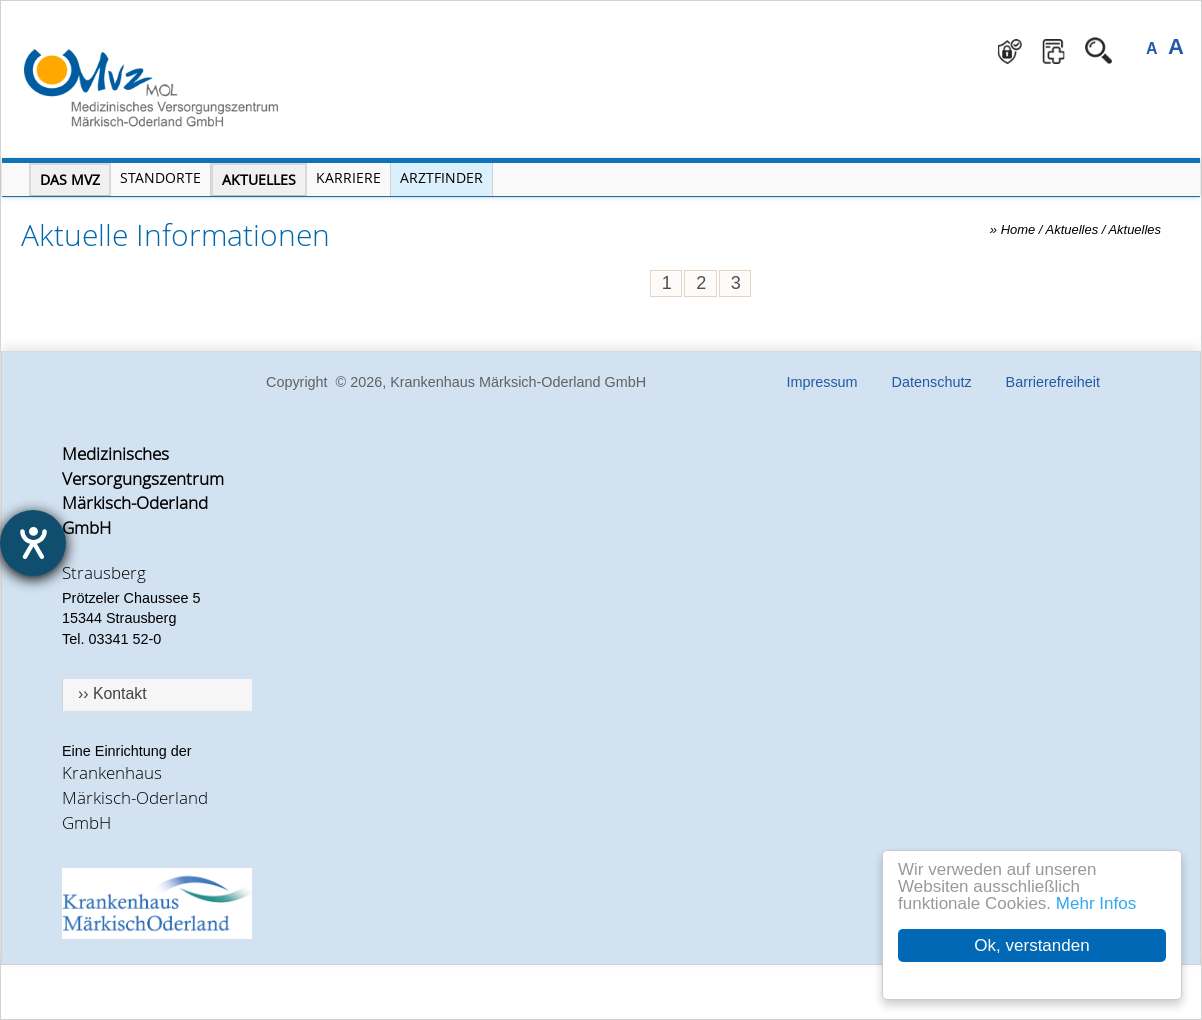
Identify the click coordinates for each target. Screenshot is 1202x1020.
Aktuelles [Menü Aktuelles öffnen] (259, 179)
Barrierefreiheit (1053, 382)
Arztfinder (441, 177)
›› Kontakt (112, 693)
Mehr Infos (1096, 903)
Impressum (821, 382)
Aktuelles (1134, 229)
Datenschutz (932, 382)
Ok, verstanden (1031, 945)
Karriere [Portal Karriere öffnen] (348, 177)
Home (1018, 229)
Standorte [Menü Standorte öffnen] (160, 177)
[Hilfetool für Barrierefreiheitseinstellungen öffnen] (33, 543)
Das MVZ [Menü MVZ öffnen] (70, 179)
